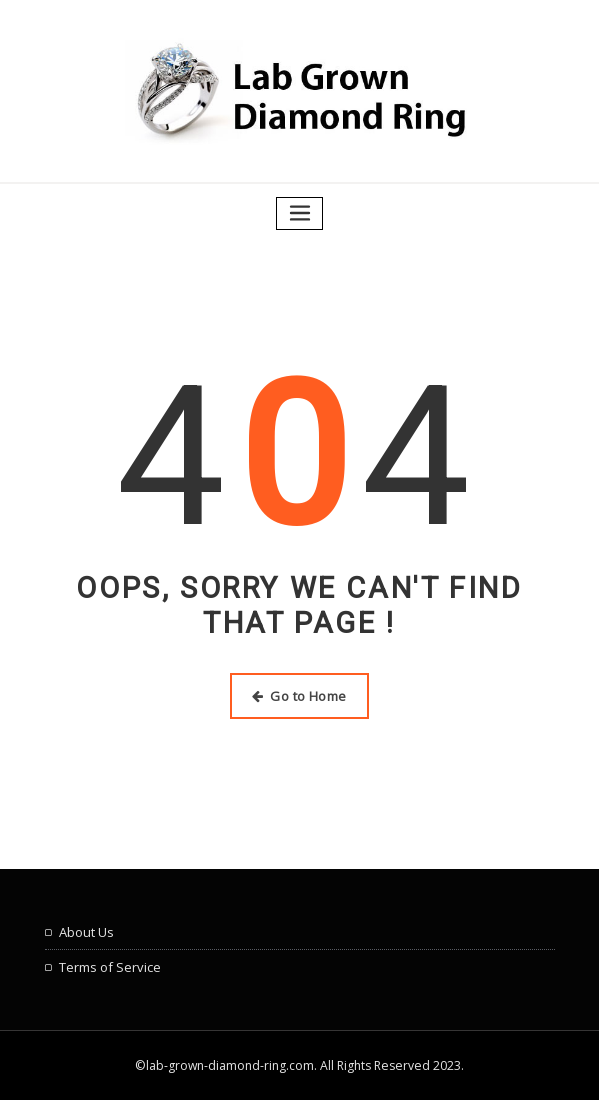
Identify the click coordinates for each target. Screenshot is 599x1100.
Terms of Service (110, 967)
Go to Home (299, 696)
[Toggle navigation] (300, 213)
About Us (86, 932)
